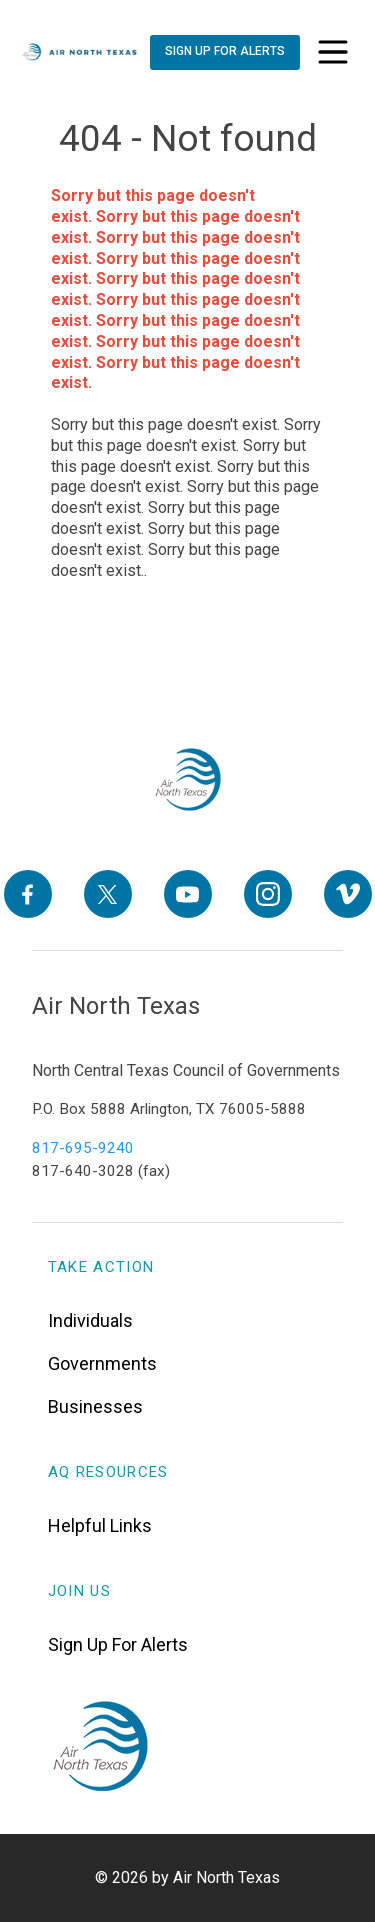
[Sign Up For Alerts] (224, 52)
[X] (108, 894)
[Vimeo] (348, 894)
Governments (102, 1363)
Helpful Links (100, 1525)
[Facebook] (28, 894)
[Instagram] (268, 894)
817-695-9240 (83, 1148)
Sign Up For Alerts (118, 1644)
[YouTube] (188, 894)
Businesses (95, 1406)
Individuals (90, 1320)
